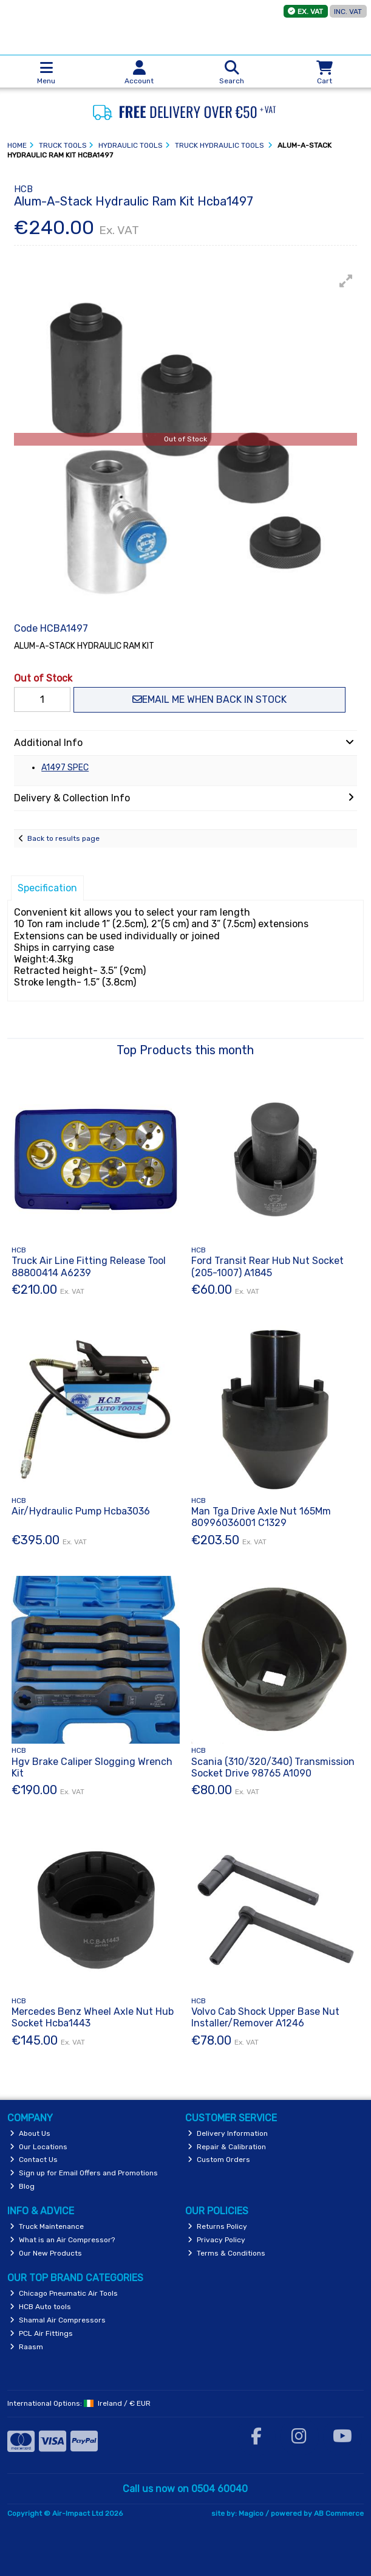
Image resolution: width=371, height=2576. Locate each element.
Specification (47, 888)
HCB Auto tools (40, 2306)
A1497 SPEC (65, 767)
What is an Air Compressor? (62, 2240)
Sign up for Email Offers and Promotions (84, 2173)
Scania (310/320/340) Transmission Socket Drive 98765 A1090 (273, 1767)
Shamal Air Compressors (58, 2320)
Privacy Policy (216, 2240)
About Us (30, 2133)
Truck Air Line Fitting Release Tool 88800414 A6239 (89, 1266)
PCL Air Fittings (41, 2333)
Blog (22, 2186)
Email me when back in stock (209, 699)
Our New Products (46, 2253)
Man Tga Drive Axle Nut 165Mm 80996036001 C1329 (261, 1516)
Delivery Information (228, 2133)
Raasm (26, 2347)
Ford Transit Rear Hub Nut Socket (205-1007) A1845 (267, 1266)
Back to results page (63, 838)
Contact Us (34, 2159)
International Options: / (79, 2403)
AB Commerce (339, 2513)
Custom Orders (219, 2159)
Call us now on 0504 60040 (185, 2489)
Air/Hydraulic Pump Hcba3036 (81, 1511)
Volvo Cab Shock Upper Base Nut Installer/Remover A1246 (265, 2017)
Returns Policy (217, 2226)
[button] (346, 281)
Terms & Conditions (226, 2253)
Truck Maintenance (47, 2226)
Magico (251, 2513)
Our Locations (38, 2147)
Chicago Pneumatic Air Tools (64, 2293)
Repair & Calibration (227, 2147)
